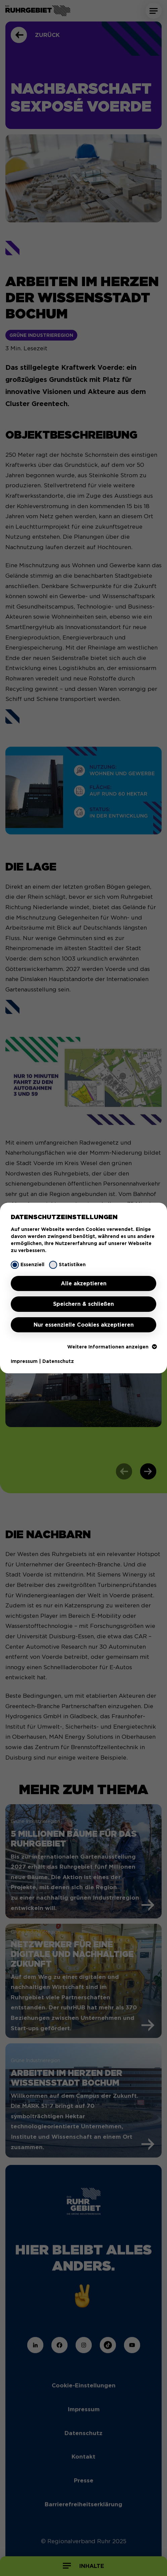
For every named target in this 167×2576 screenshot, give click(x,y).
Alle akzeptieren (84, 1283)
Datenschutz (58, 1361)
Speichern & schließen (83, 1304)
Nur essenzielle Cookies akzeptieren (84, 1325)
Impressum (24, 1361)
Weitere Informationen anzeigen (111, 1346)
